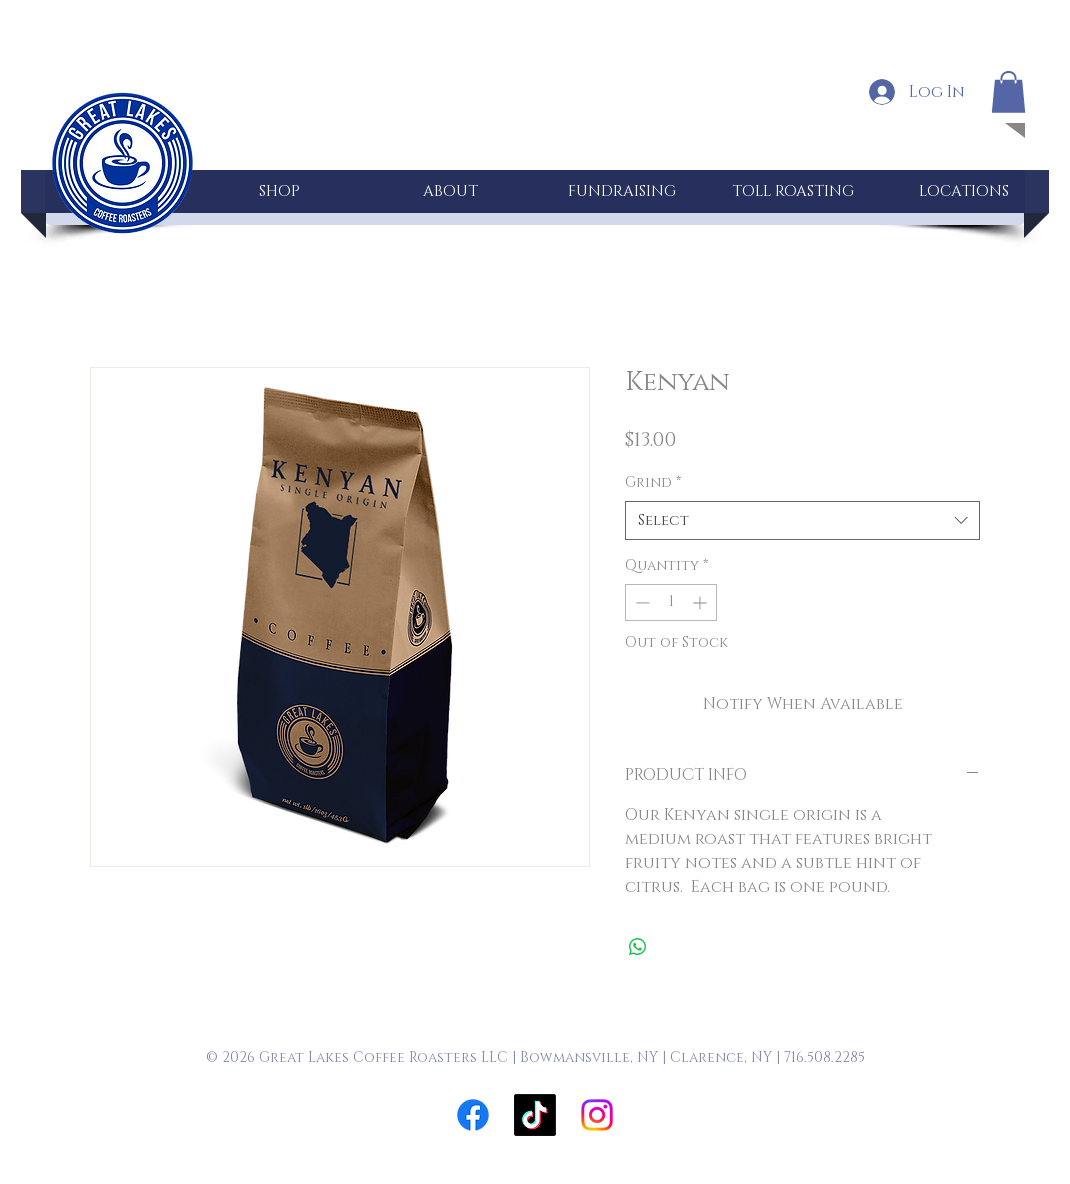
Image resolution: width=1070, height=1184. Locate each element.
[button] (1008, 92)
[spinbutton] (671, 602)
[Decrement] (640, 602)
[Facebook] (473, 1115)
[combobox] (802, 520)
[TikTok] (535, 1115)
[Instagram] (597, 1115)
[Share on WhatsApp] (638, 947)
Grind (653, 482)
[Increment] (701, 602)
